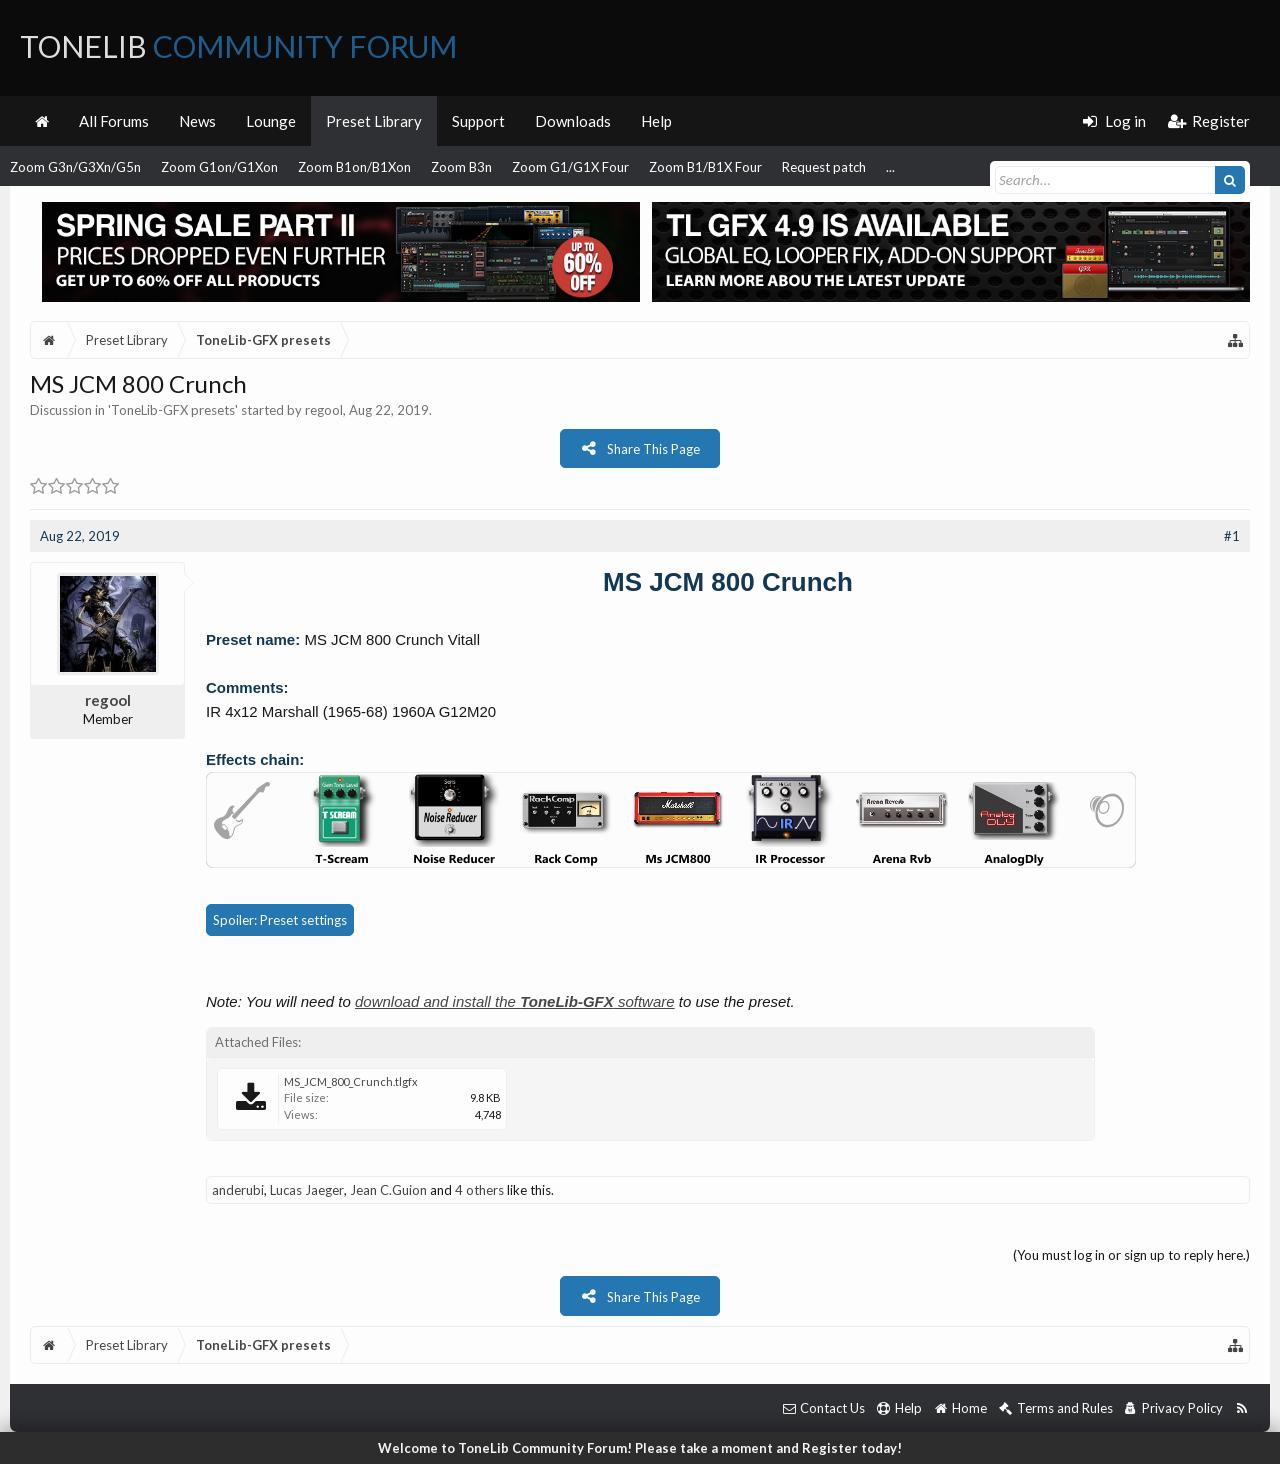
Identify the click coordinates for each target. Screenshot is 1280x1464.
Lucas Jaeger (307, 1190)
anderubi (238, 1190)
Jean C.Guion (388, 1190)
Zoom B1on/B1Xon (354, 167)
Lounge (271, 121)
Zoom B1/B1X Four (705, 167)
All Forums (114, 121)
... (890, 167)
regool (324, 410)
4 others (479, 1190)
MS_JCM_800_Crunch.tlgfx (351, 1081)
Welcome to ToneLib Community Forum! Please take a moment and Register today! (640, 1448)
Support (478, 121)
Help (656, 121)
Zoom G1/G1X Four (570, 167)
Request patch (824, 167)
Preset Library (374, 121)
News (197, 121)
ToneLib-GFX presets (173, 410)
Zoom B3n (461, 167)
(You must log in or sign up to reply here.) (1131, 1255)
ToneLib (238, 46)
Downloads (573, 121)
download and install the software (515, 1001)
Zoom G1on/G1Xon (219, 167)
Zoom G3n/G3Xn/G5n (75, 167)
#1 (1232, 536)
